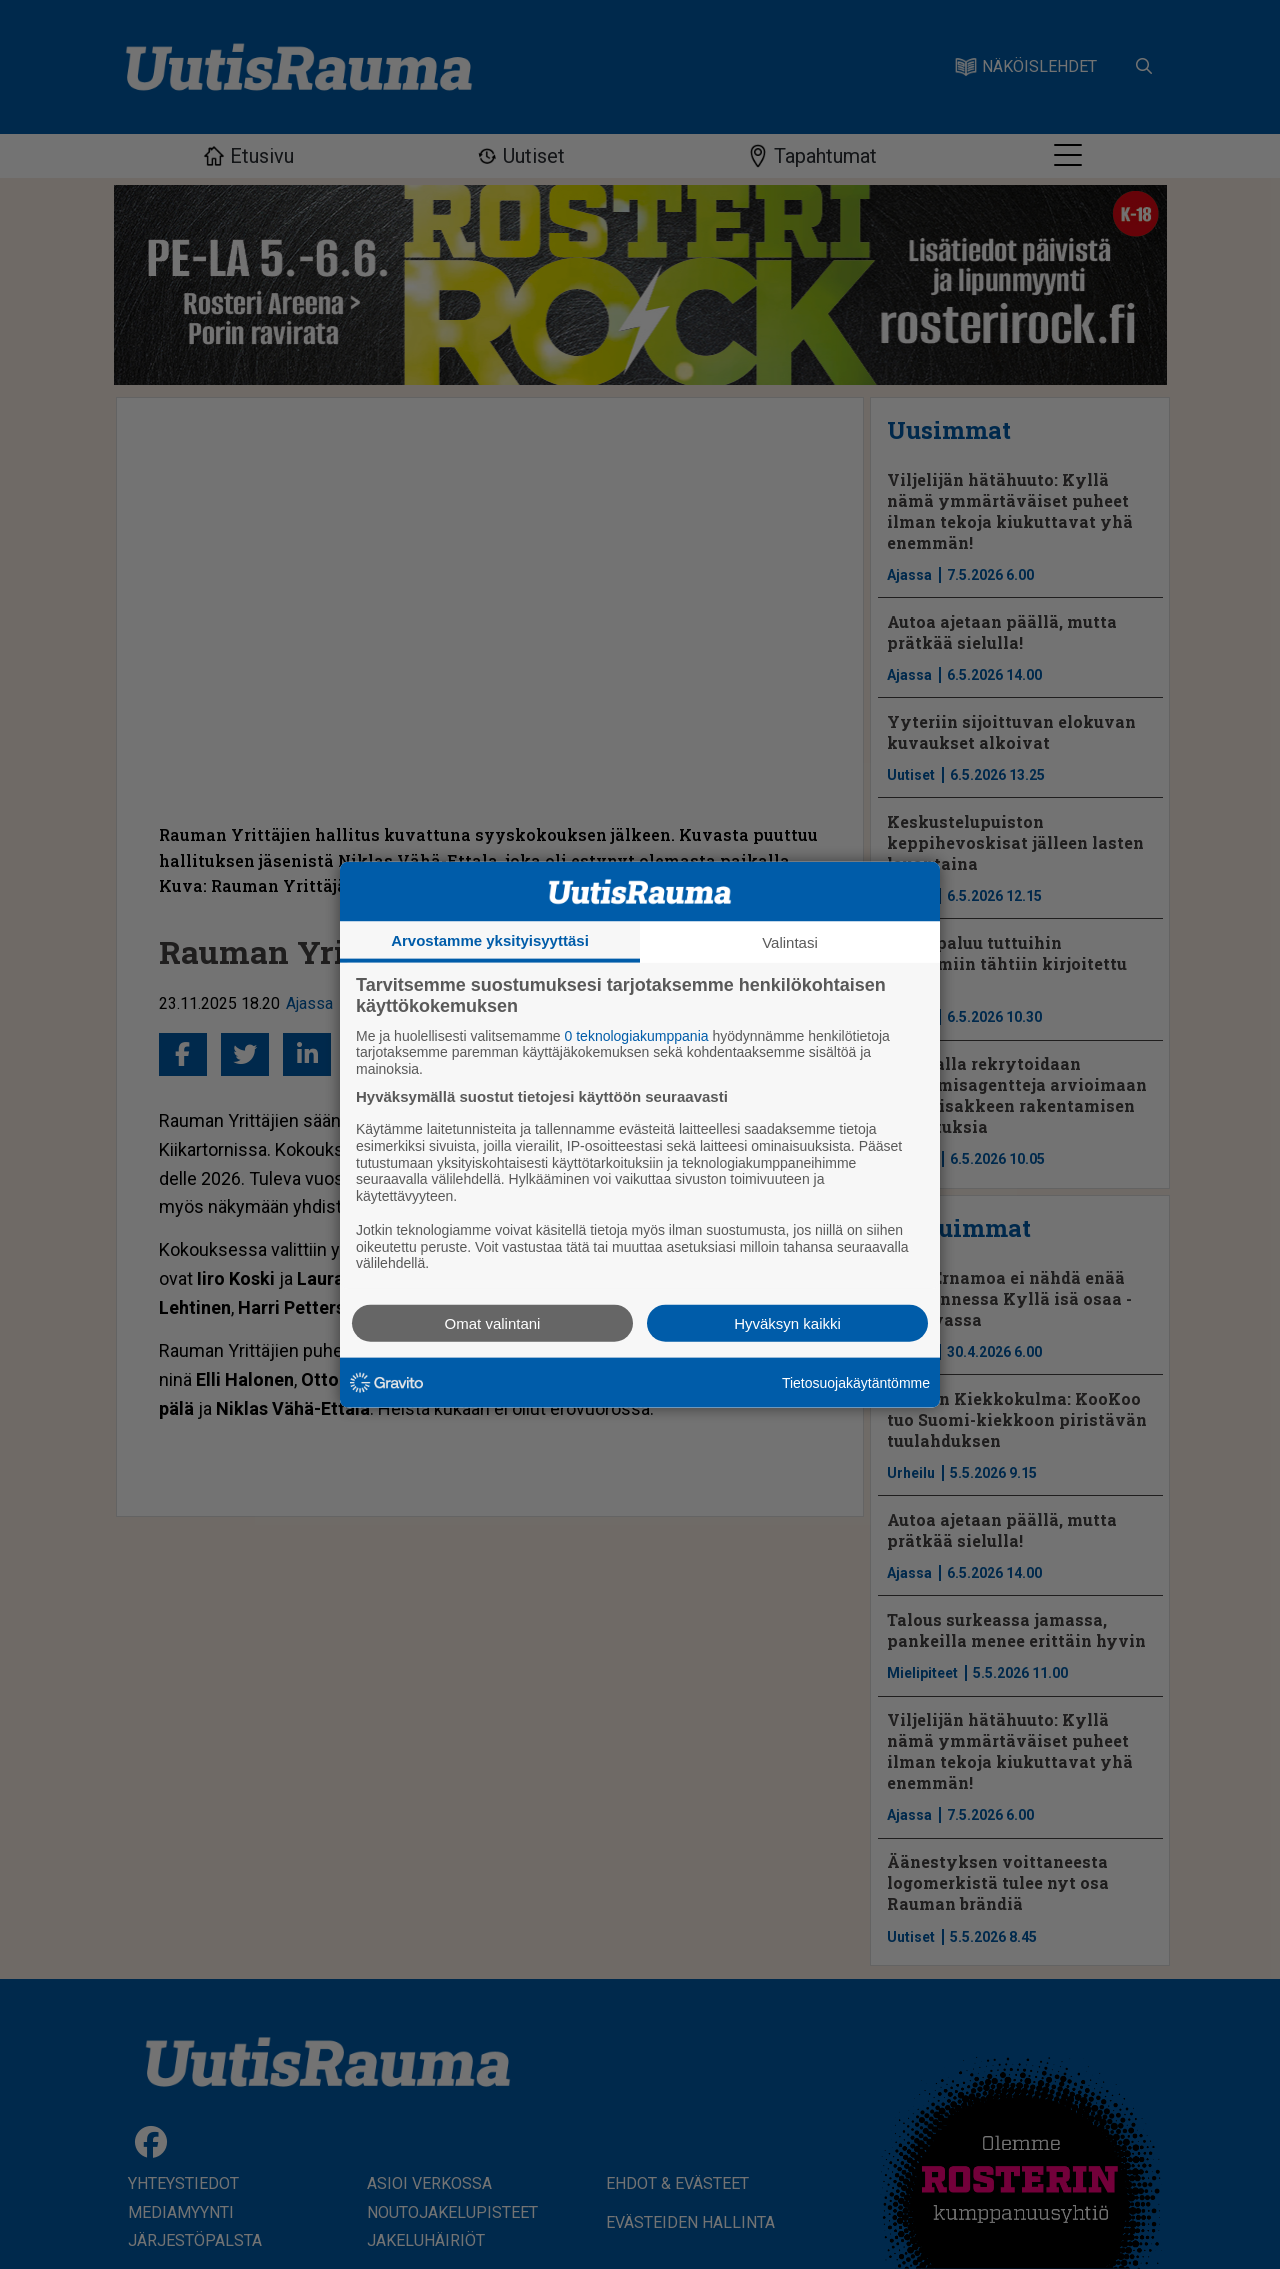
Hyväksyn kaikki (787, 1323)
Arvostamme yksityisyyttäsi (490, 939)
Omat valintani (493, 1323)
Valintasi (790, 941)
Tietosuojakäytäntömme (856, 1382)
